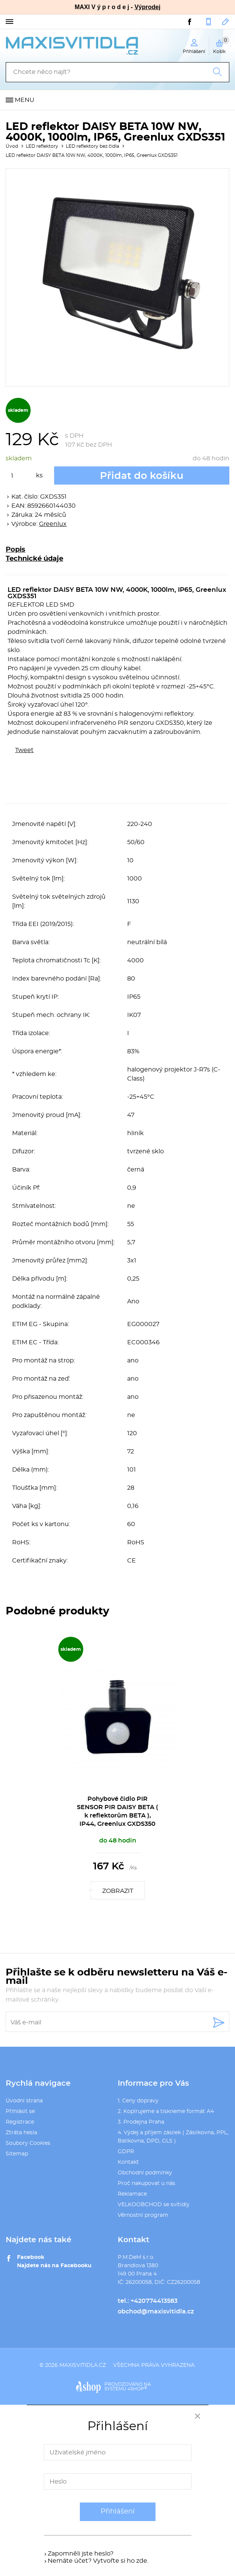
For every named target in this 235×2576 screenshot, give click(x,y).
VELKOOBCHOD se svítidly (154, 2204)
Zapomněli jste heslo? (81, 2554)
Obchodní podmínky (145, 2173)
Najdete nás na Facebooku (54, 2265)
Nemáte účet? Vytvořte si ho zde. (98, 2561)
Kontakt (128, 2162)
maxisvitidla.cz (82, 2365)
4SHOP (137, 2389)
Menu (24, 100)
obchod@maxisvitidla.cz (225, 21)
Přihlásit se (20, 2111)
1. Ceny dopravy (138, 2101)
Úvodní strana (24, 2101)
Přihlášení (118, 2511)
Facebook (30, 2257)
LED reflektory (42, 146)
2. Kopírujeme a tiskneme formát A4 (166, 2111)
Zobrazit (117, 1891)
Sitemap (17, 2154)
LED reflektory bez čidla (92, 146)
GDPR (126, 2151)
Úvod (12, 146)
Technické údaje (34, 558)
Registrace (20, 2122)
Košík (221, 45)
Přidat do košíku (142, 476)
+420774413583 (208, 21)
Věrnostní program (143, 2215)
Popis (15, 549)
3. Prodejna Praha (141, 2122)
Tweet (24, 750)
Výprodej (147, 7)
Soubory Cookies (28, 2143)
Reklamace (132, 2194)
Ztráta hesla (21, 2132)
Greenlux (53, 524)
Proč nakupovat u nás (146, 2183)
